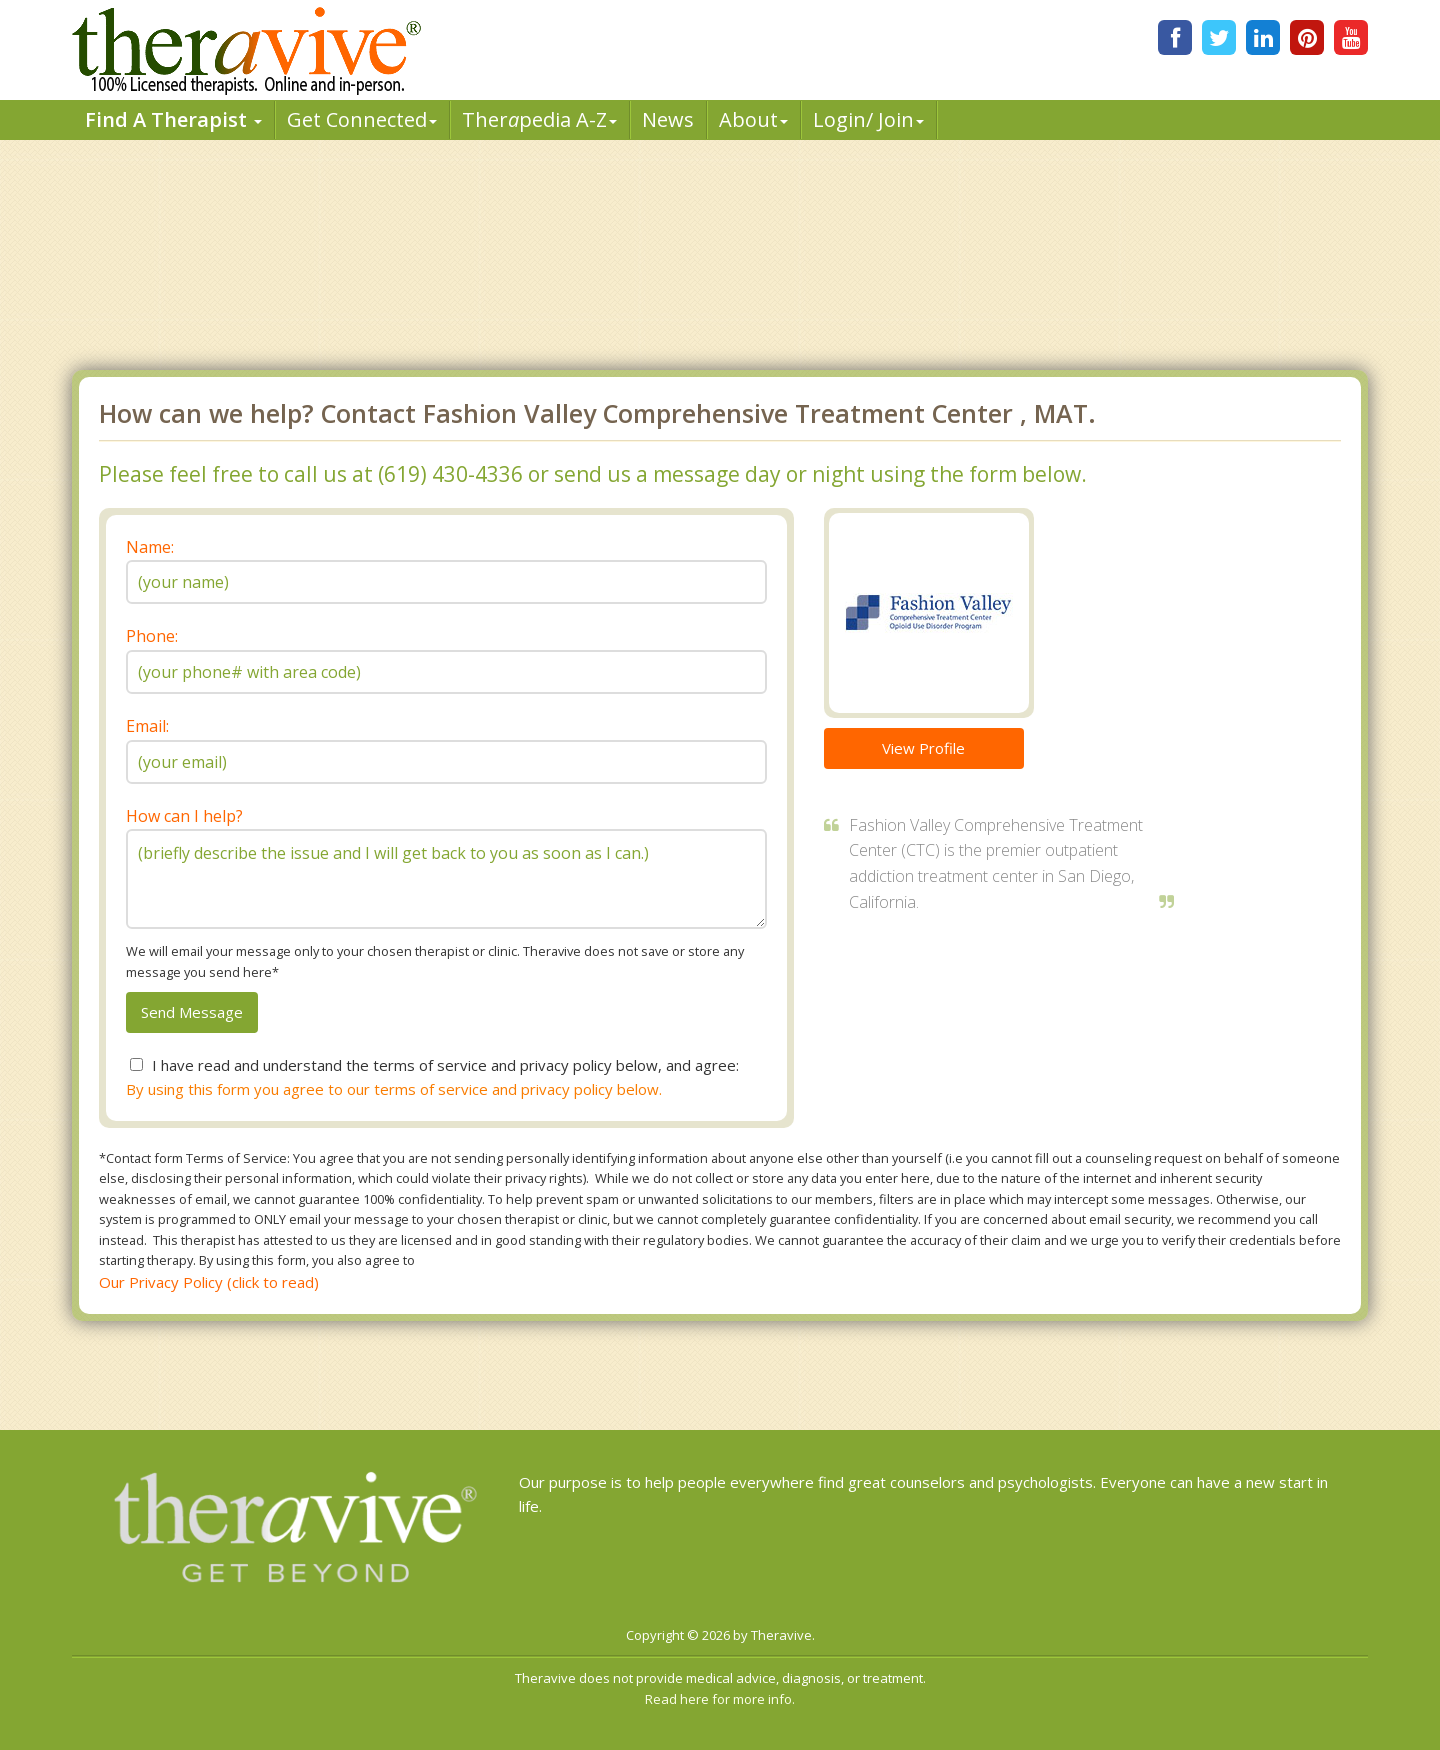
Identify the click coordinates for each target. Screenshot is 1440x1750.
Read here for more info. (720, 1699)
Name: (150, 547)
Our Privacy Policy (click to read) (209, 1282)
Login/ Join (868, 119)
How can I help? (184, 816)
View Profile (923, 748)
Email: (147, 726)
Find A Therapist (173, 119)
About (753, 119)
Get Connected (362, 119)
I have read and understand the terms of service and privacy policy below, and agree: (445, 1065)
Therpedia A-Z (539, 119)
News (668, 119)
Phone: (152, 636)
